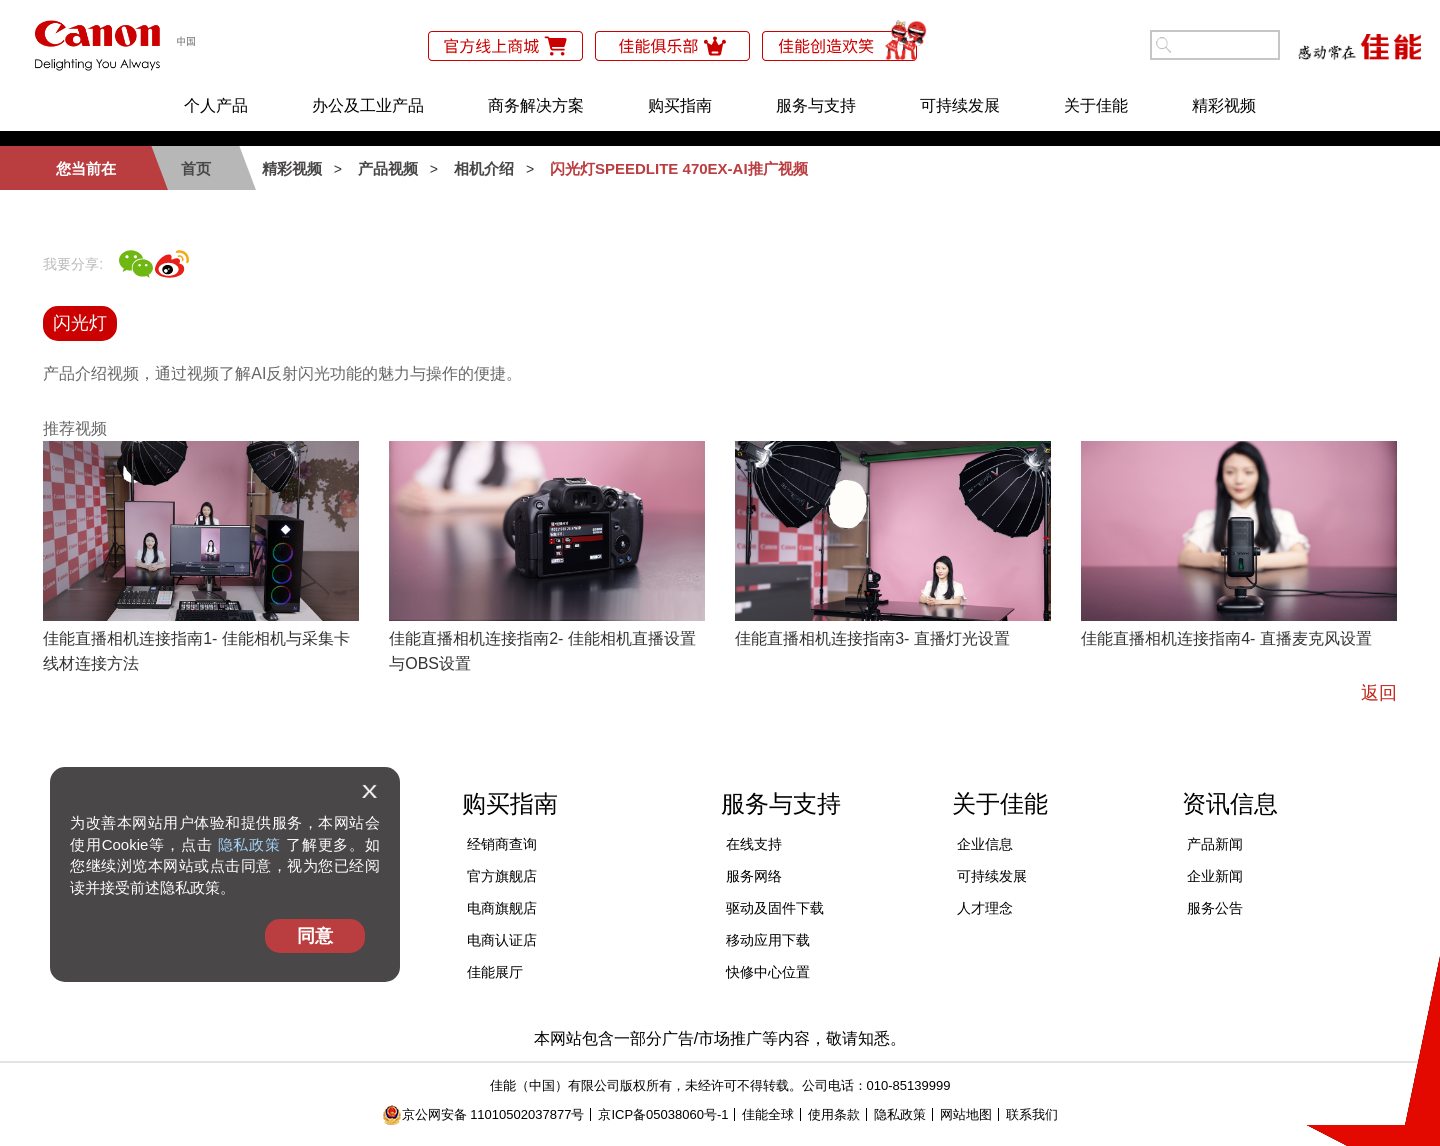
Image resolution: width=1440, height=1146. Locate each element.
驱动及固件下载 (775, 908)
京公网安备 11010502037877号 (483, 1114)
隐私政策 (249, 844)
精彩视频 (1224, 105)
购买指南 (680, 105)
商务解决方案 (536, 105)
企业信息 (985, 844)
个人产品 (216, 105)
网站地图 (966, 1114)
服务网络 (754, 876)
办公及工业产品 (368, 105)
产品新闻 (1215, 844)
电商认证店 (502, 940)
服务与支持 (816, 105)
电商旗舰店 (502, 908)
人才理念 (985, 908)
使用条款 (834, 1114)
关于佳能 (1096, 105)
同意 (315, 936)
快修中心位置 (768, 972)
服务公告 (1215, 908)
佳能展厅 (495, 972)
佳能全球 (768, 1114)
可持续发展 (960, 105)
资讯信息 (1230, 803)
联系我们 (1032, 1114)
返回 (1379, 693)
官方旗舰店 (502, 876)
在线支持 (754, 844)
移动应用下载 (768, 940)
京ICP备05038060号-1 (663, 1114)
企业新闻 (1215, 876)
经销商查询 (502, 844)
